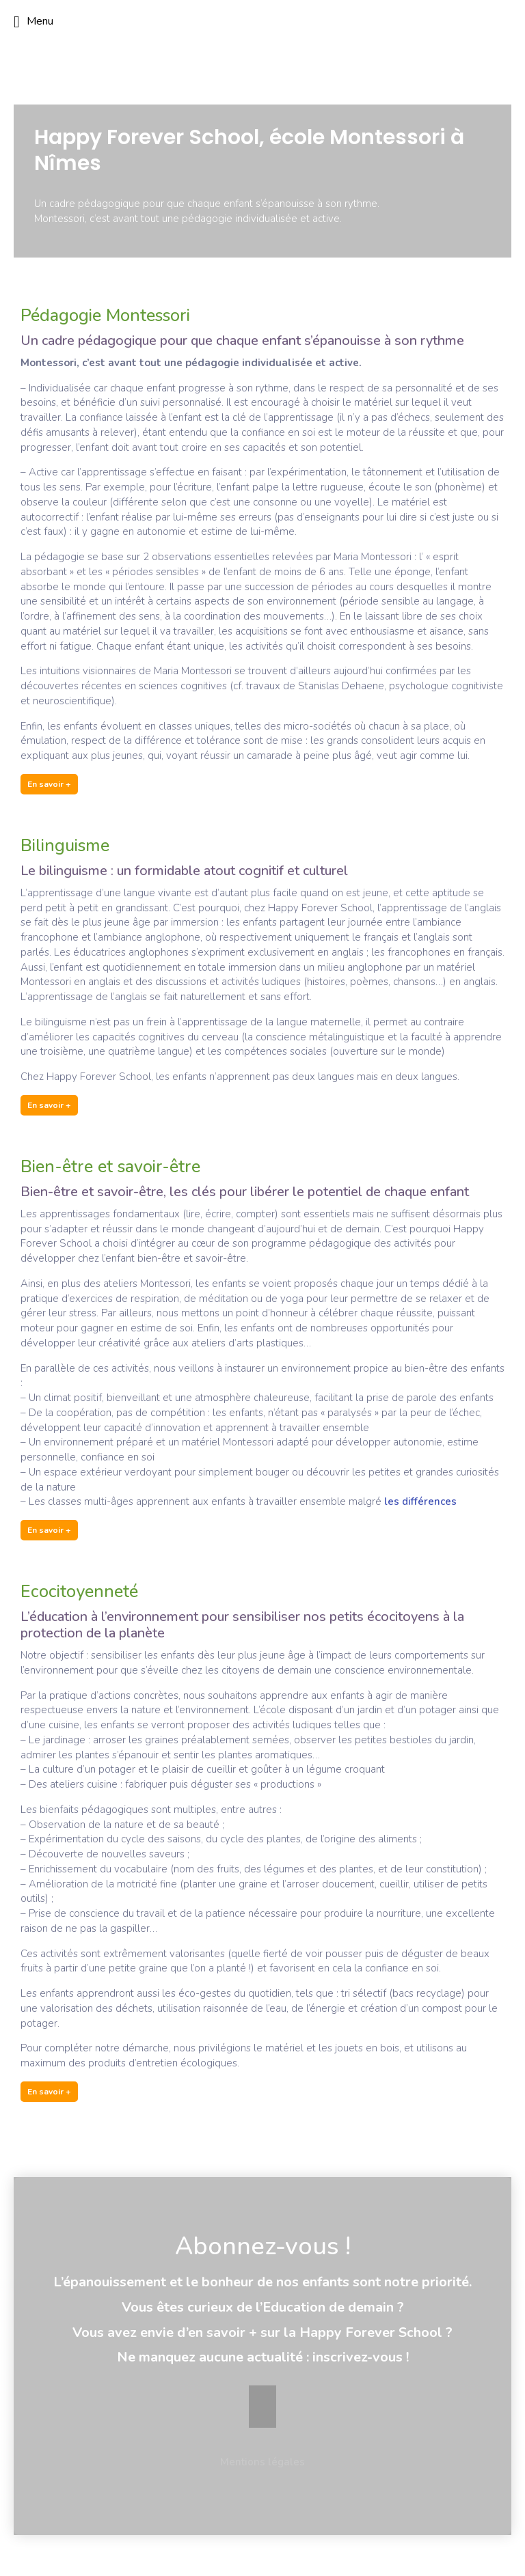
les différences (420, 1501)
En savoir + (49, 784)
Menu (33, 22)
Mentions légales (262, 2462)
